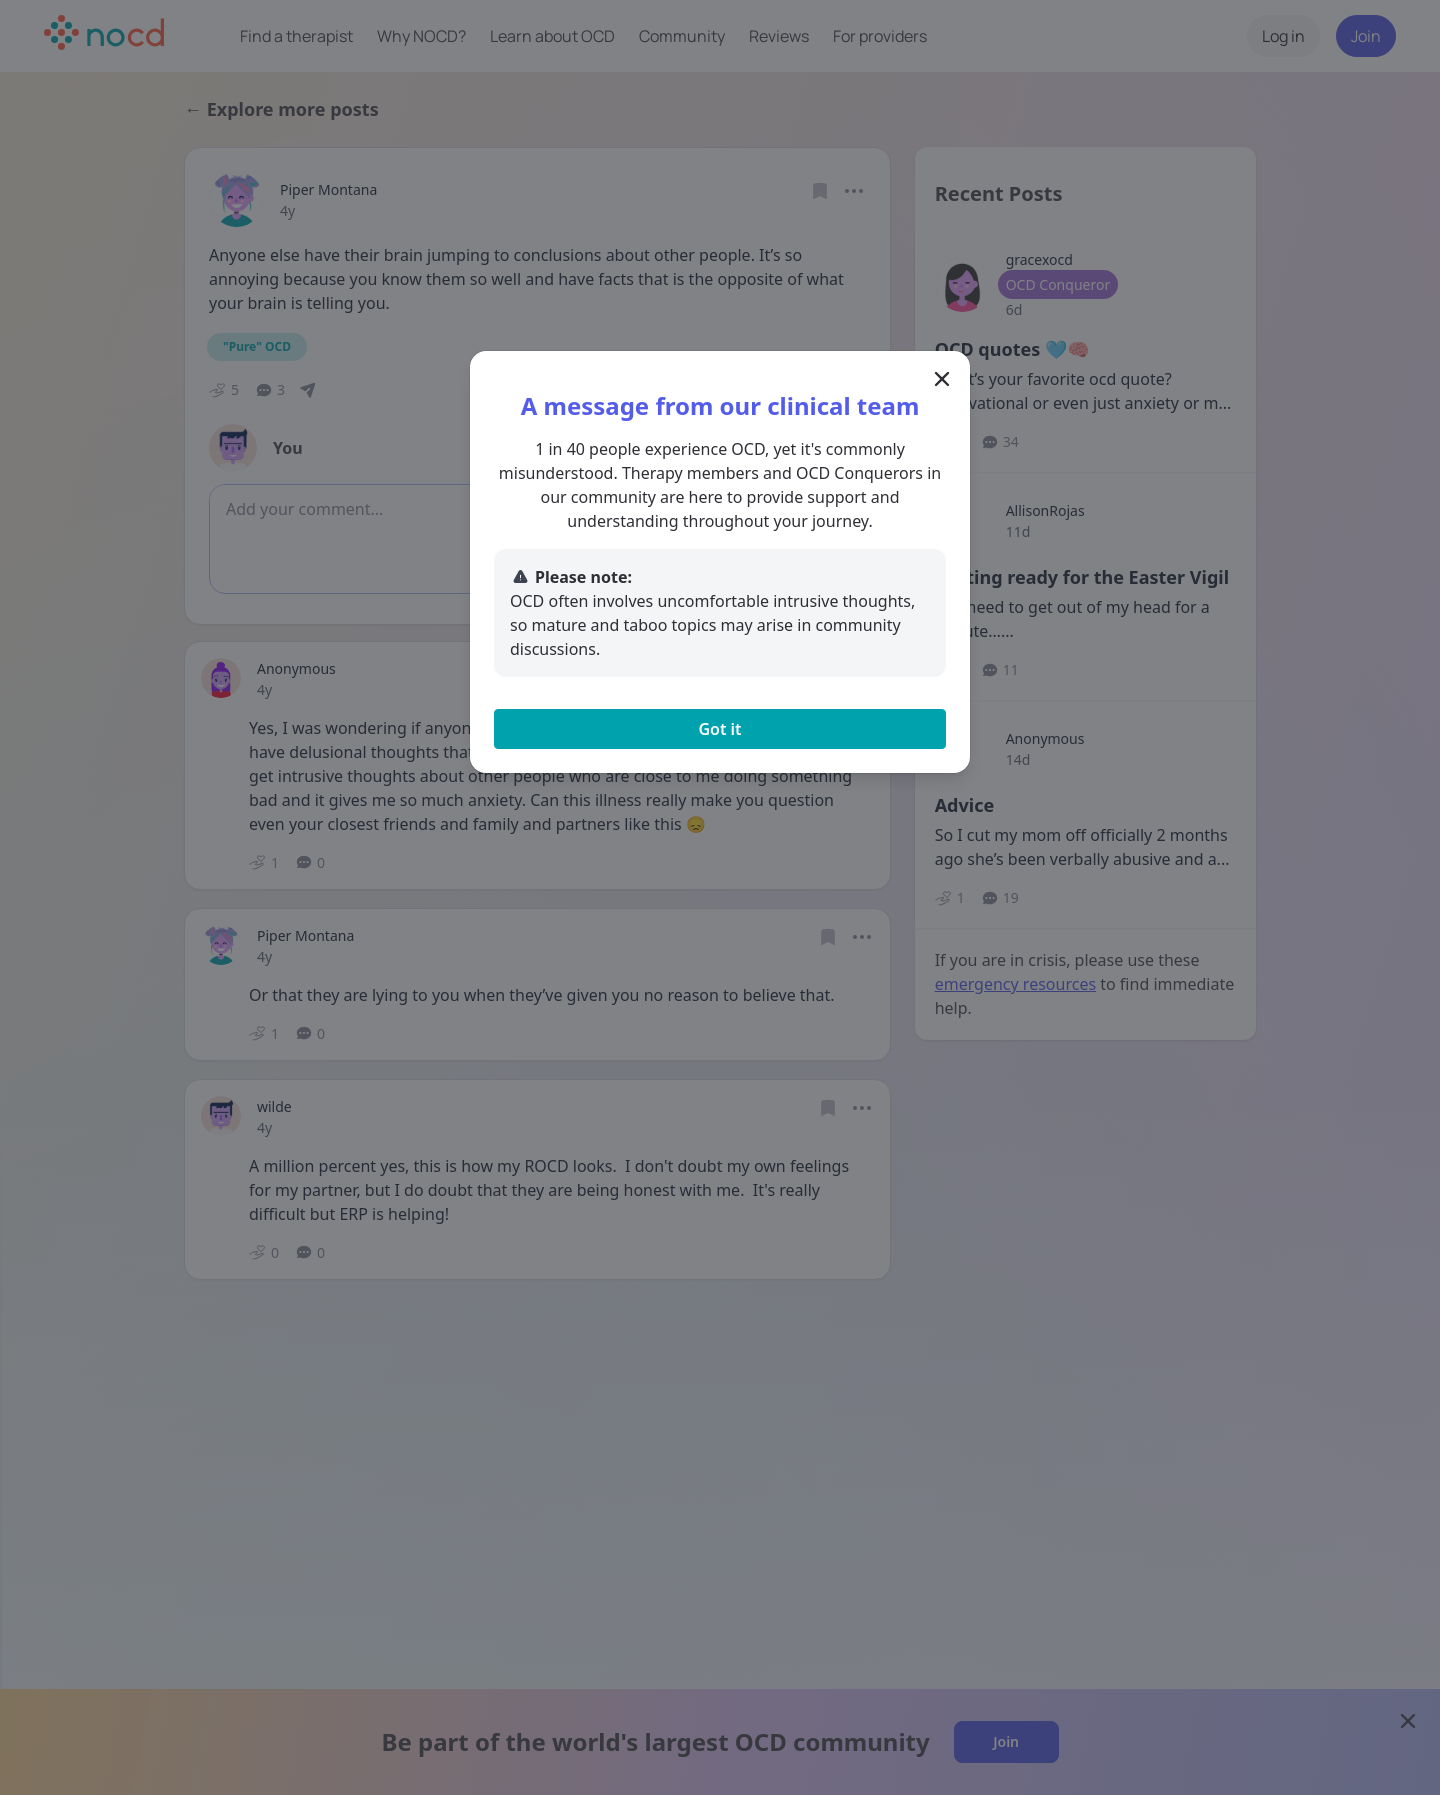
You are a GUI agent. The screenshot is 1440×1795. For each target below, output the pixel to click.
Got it (719, 729)
